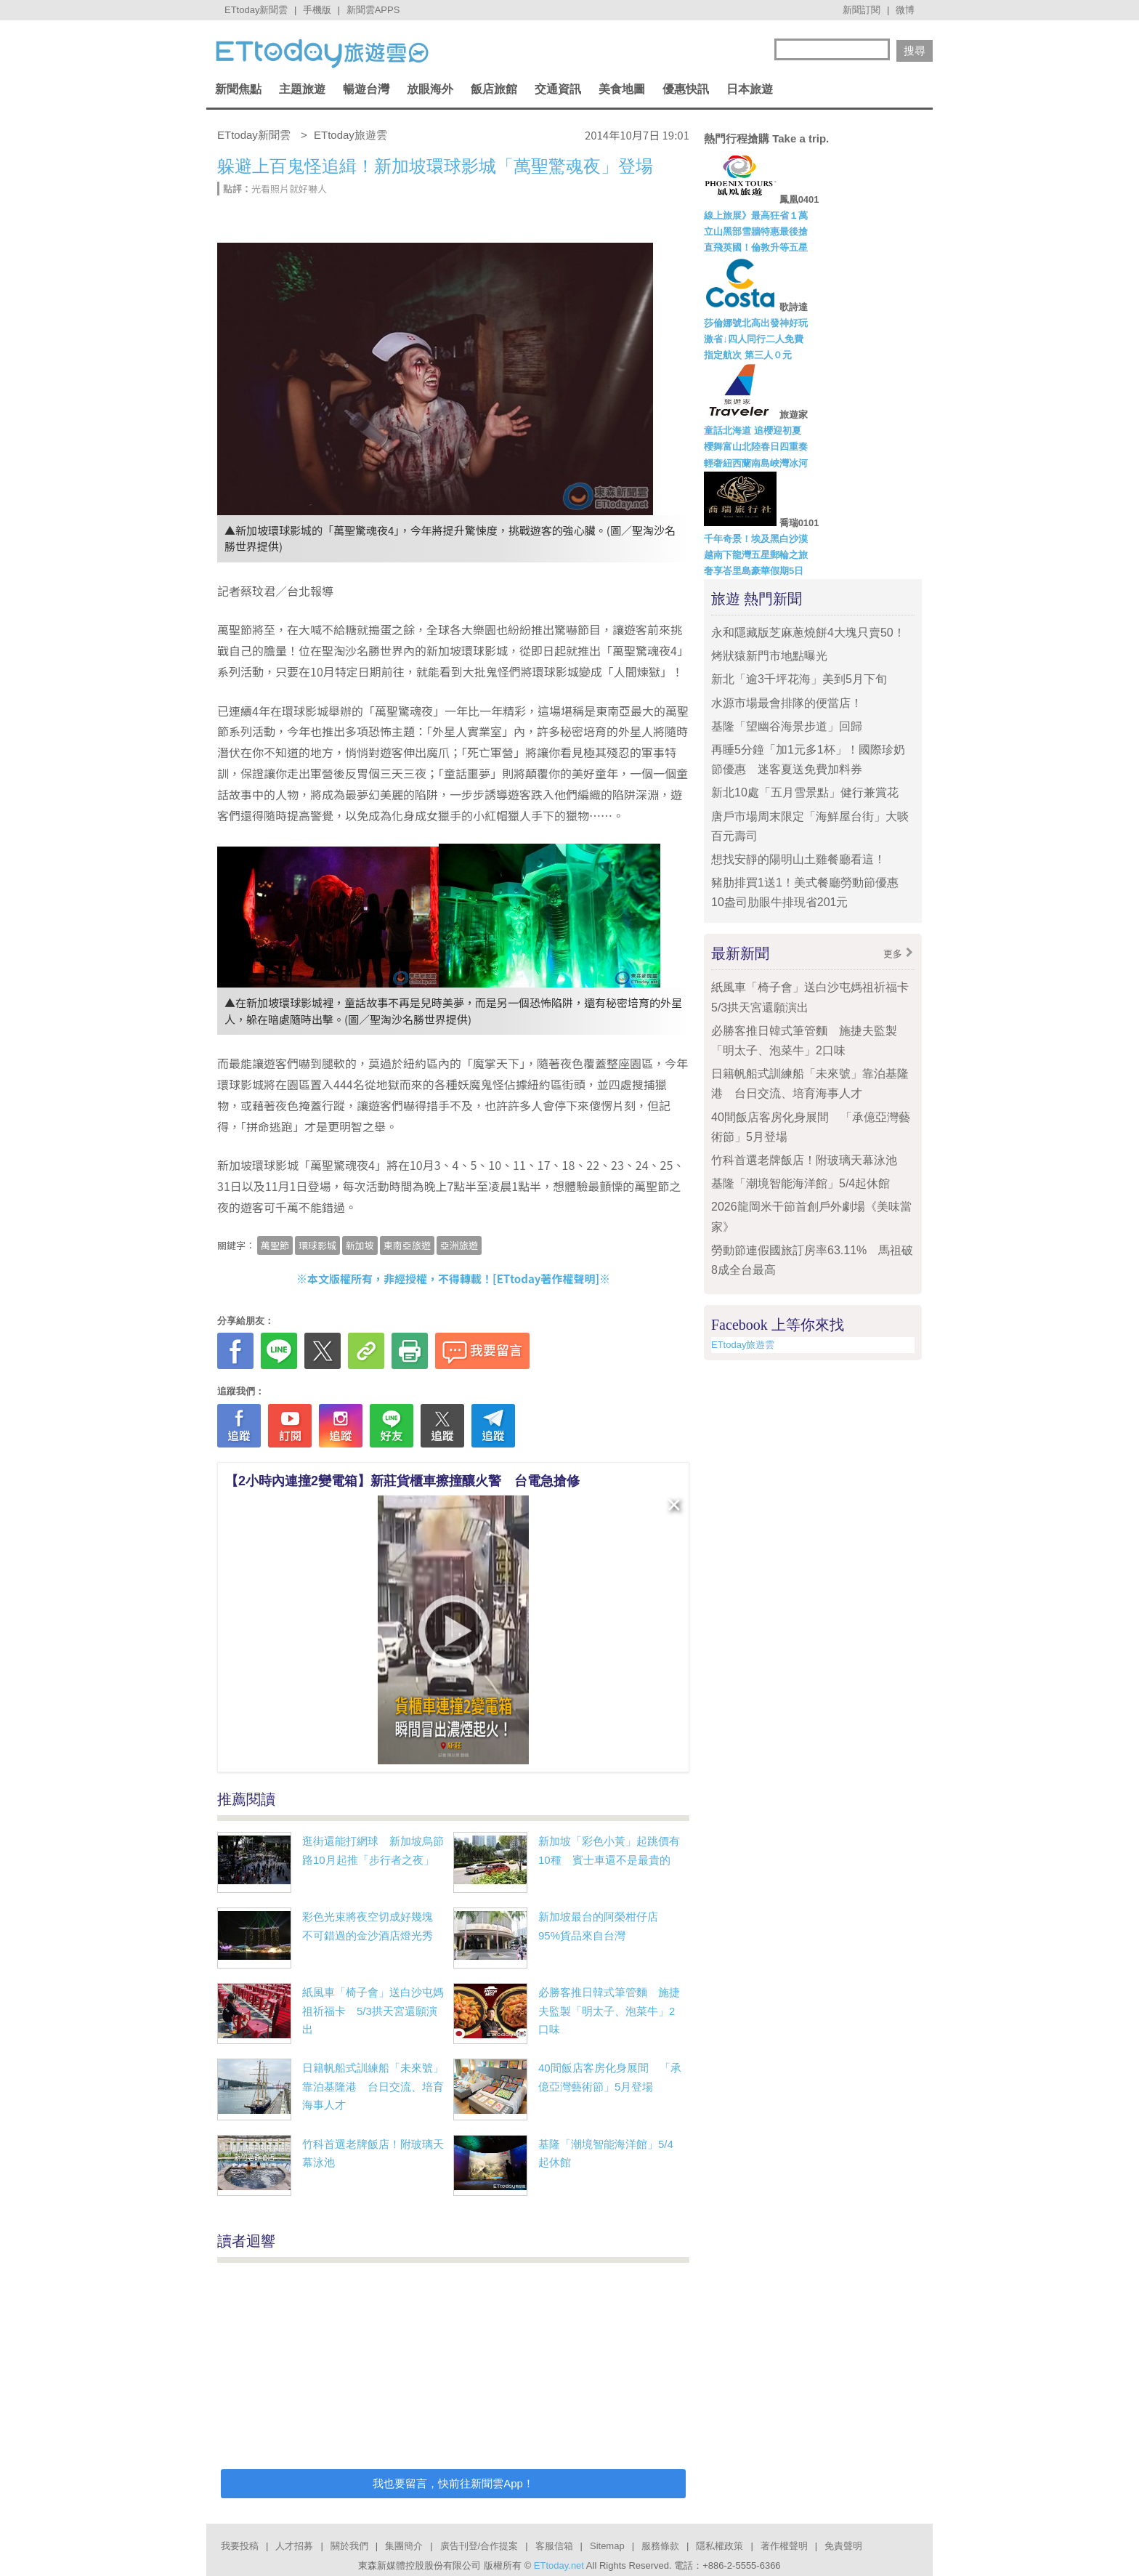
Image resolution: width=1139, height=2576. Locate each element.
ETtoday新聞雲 (256, 9)
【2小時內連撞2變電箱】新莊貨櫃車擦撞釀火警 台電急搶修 (402, 1481)
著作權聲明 (784, 2545)
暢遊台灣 (366, 89)
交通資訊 (558, 89)
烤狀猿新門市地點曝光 (769, 656)
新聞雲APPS (373, 9)
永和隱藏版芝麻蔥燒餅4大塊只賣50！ (808, 632)
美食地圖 (622, 89)
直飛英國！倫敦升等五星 (756, 247)
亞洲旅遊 (459, 1245)
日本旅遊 (749, 89)
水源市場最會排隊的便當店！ (786, 703)
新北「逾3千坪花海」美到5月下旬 (799, 679)
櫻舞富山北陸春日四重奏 (756, 446)
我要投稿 (240, 2545)
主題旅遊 (302, 89)
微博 (905, 9)
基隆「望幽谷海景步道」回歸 (786, 726)
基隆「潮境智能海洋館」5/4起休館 (800, 1183)
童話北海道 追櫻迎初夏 (752, 430)
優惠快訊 (685, 89)
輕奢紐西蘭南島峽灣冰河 (756, 463)
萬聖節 (275, 1245)
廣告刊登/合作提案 (479, 2545)
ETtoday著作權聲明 (546, 1278)
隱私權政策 (719, 2545)
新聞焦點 (238, 89)
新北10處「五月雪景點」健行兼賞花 (805, 792)
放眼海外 (430, 89)
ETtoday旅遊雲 (742, 1344)
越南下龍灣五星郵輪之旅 (756, 554)
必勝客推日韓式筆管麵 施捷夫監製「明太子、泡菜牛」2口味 (609, 2010)
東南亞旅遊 (407, 1245)
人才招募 (294, 2545)
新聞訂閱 (861, 9)
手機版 (317, 9)
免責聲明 (843, 2545)
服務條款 (660, 2545)
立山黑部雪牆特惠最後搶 (756, 231)
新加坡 (360, 1245)
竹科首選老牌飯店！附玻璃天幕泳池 (804, 1160)
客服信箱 (554, 2545)
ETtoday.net (559, 2565)
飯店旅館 (494, 89)
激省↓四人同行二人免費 (753, 339)
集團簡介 (404, 2545)
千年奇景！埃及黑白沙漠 (756, 538)
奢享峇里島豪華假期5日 (753, 570)
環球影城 (317, 1245)
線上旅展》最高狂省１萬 (756, 215)
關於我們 (349, 2545)
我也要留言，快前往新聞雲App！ (453, 2483)
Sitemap (607, 2545)
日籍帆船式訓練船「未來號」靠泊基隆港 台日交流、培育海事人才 (373, 2086)
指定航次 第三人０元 (748, 355)
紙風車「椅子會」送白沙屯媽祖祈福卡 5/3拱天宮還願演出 (373, 2010)
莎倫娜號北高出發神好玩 (756, 323)
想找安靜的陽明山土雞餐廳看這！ (798, 859)
